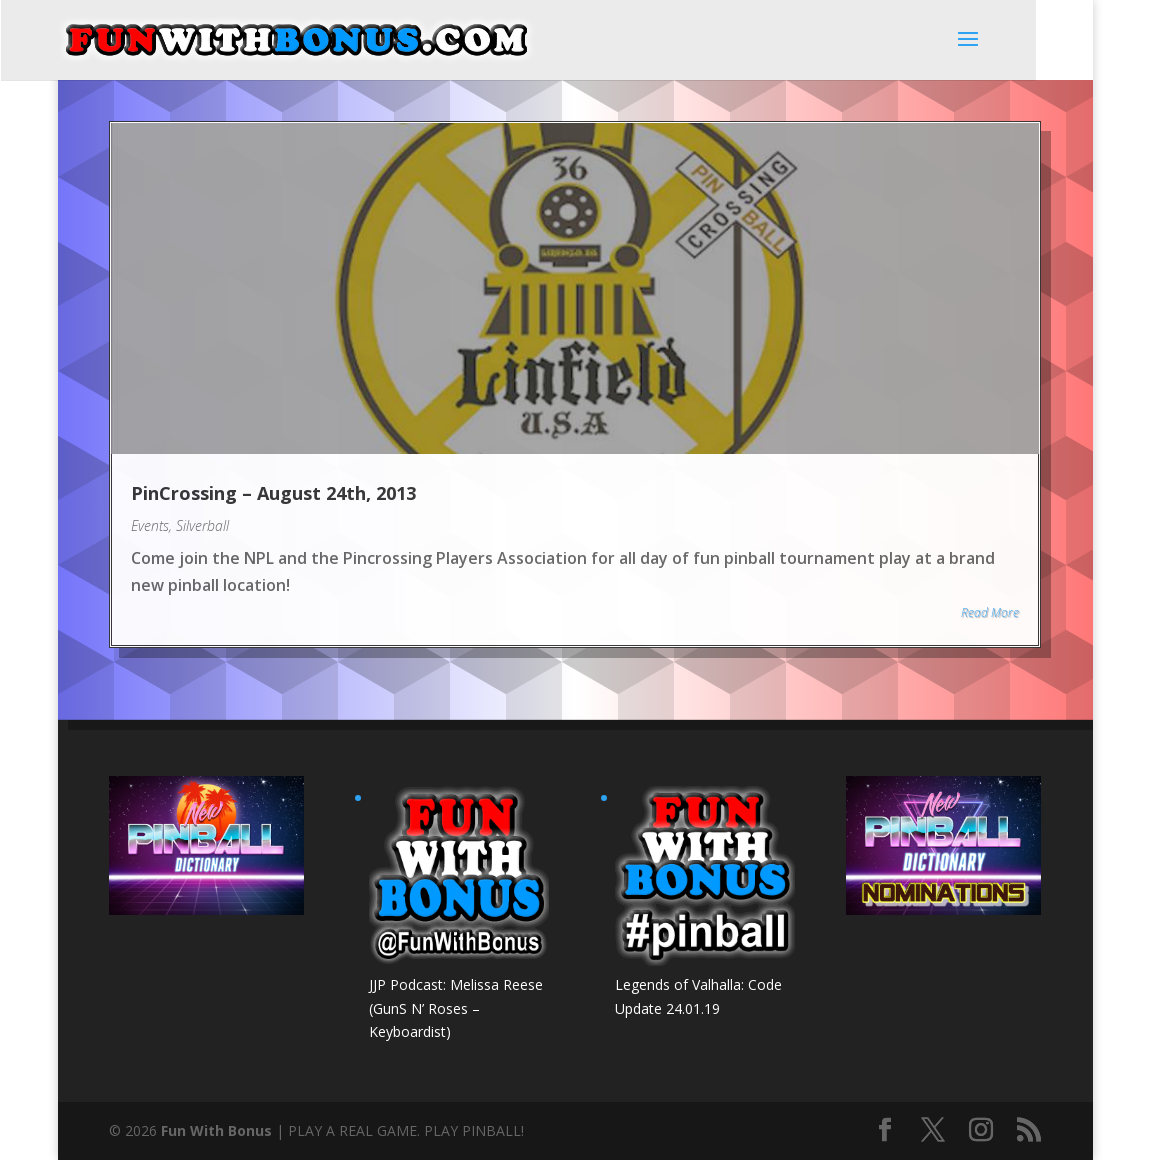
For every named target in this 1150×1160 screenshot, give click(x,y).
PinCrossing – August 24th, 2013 (273, 493)
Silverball (202, 525)
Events (150, 525)
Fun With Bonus (216, 1130)
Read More (990, 612)
